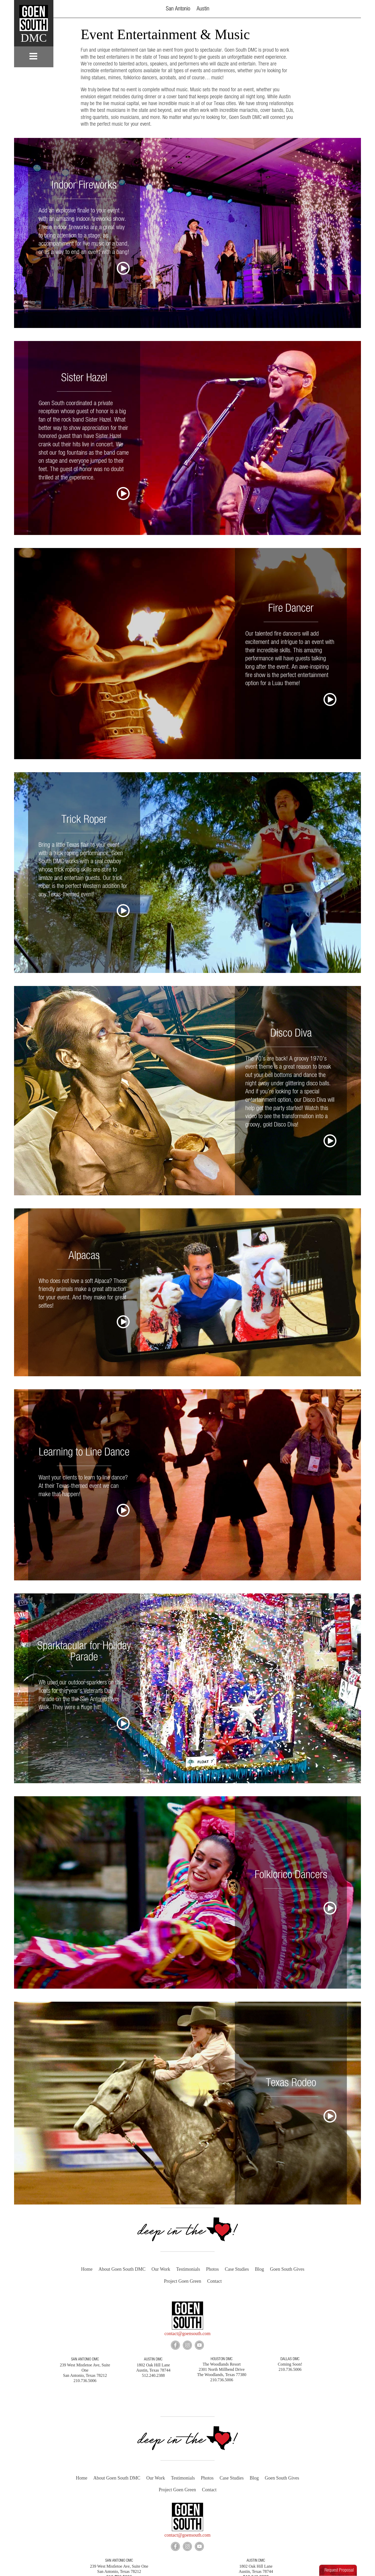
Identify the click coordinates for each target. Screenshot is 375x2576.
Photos (212, 2269)
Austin (203, 8)
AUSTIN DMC (153, 2358)
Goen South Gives (287, 2269)
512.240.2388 (256, 2573)
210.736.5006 (119, 2573)
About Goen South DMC (122, 2269)
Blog (259, 2269)
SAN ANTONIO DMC (85, 2358)
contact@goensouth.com (187, 2333)
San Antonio (178, 8)
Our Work (161, 2269)
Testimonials (188, 2269)
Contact (214, 2281)
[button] (344, 9)
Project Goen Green (182, 2281)
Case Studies (237, 2269)
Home (86, 2269)
